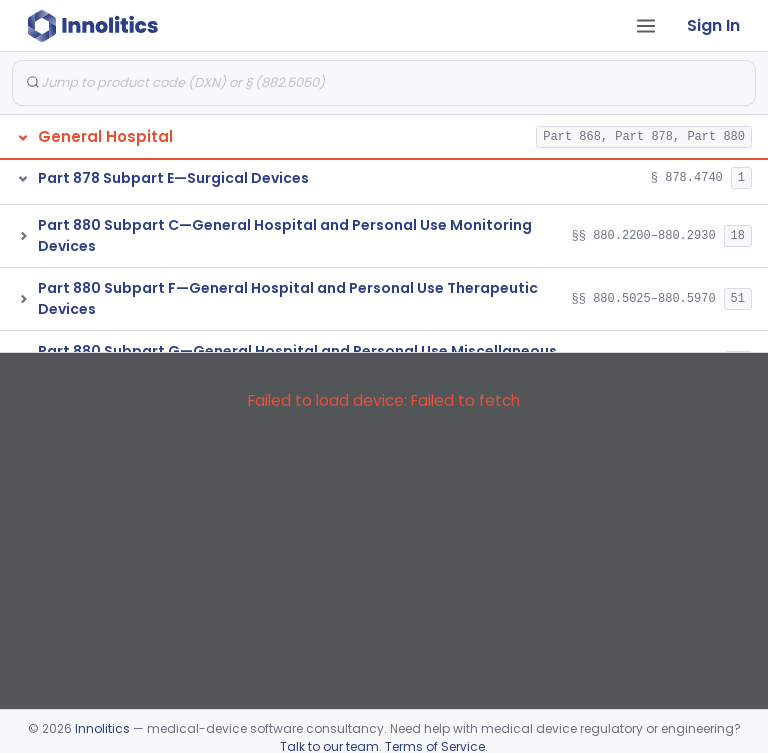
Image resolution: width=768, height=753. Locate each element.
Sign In (713, 25)
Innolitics (102, 728)
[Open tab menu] (646, 26)
